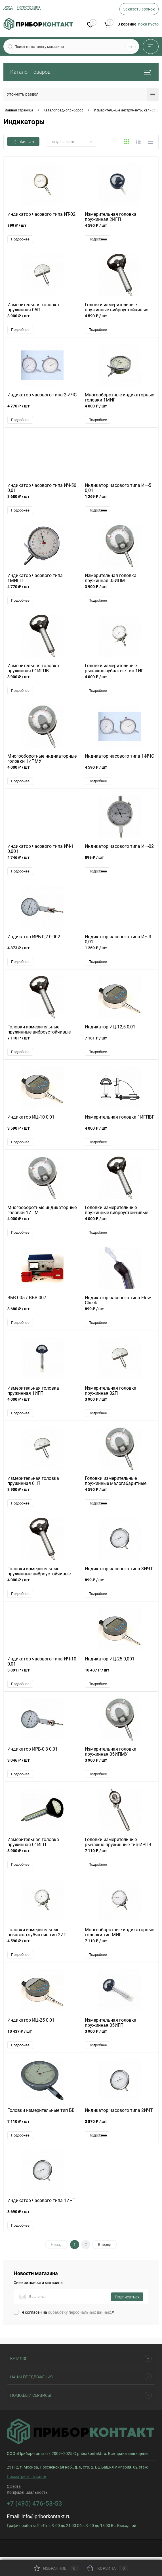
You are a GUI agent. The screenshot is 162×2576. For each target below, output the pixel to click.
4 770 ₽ (42, 409)
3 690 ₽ (42, 2218)
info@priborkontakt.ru (46, 2520)
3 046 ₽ (42, 1766)
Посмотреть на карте (26, 2480)
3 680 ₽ (42, 500)
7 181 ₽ (120, 1042)
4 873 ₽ (42, 952)
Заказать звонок (139, 9)
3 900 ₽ (42, 319)
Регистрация (29, 7)
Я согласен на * (68, 2316)
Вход (7, 7)
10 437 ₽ (120, 1676)
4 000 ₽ (120, 409)
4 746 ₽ (42, 862)
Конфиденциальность (27, 2496)
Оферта (14, 2490)
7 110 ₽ (42, 1042)
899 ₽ (42, 228)
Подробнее (20, 239)
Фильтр (23, 142)
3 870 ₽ (120, 2128)
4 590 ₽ (120, 228)
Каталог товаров (81, 72)
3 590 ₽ (42, 1133)
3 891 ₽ (42, 1676)
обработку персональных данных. (80, 2316)
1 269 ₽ (120, 500)
